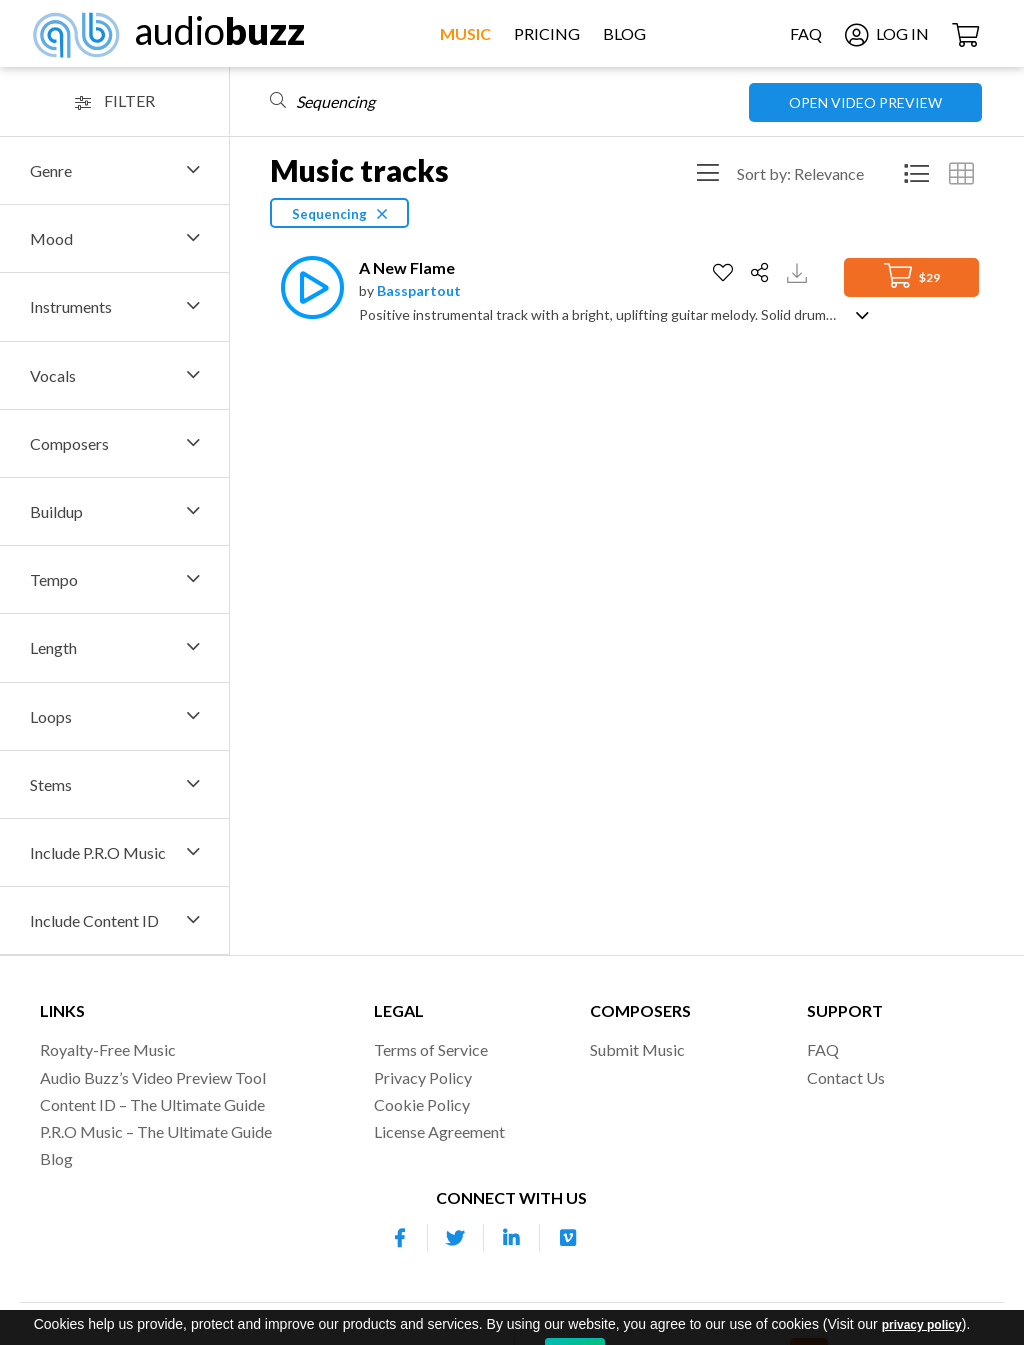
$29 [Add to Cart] (912, 275)
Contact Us (846, 1077)
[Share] (762, 273)
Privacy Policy (423, 1077)
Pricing (547, 33)
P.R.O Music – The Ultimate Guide (156, 1131)
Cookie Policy (422, 1104)
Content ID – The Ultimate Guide (152, 1104)
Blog (624, 33)
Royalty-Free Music (108, 1049)
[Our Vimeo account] (568, 1238)
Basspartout (419, 290)
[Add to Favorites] (725, 273)
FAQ (806, 33)
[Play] (307, 287)
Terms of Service (431, 1049)
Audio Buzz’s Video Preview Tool (153, 1077)
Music (465, 33)
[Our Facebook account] (400, 1238)
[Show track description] (862, 313)
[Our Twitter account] (456, 1238)
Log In (887, 33)
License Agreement (439, 1131)
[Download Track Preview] (799, 271)
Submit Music (637, 1049)
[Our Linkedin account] (512, 1238)
